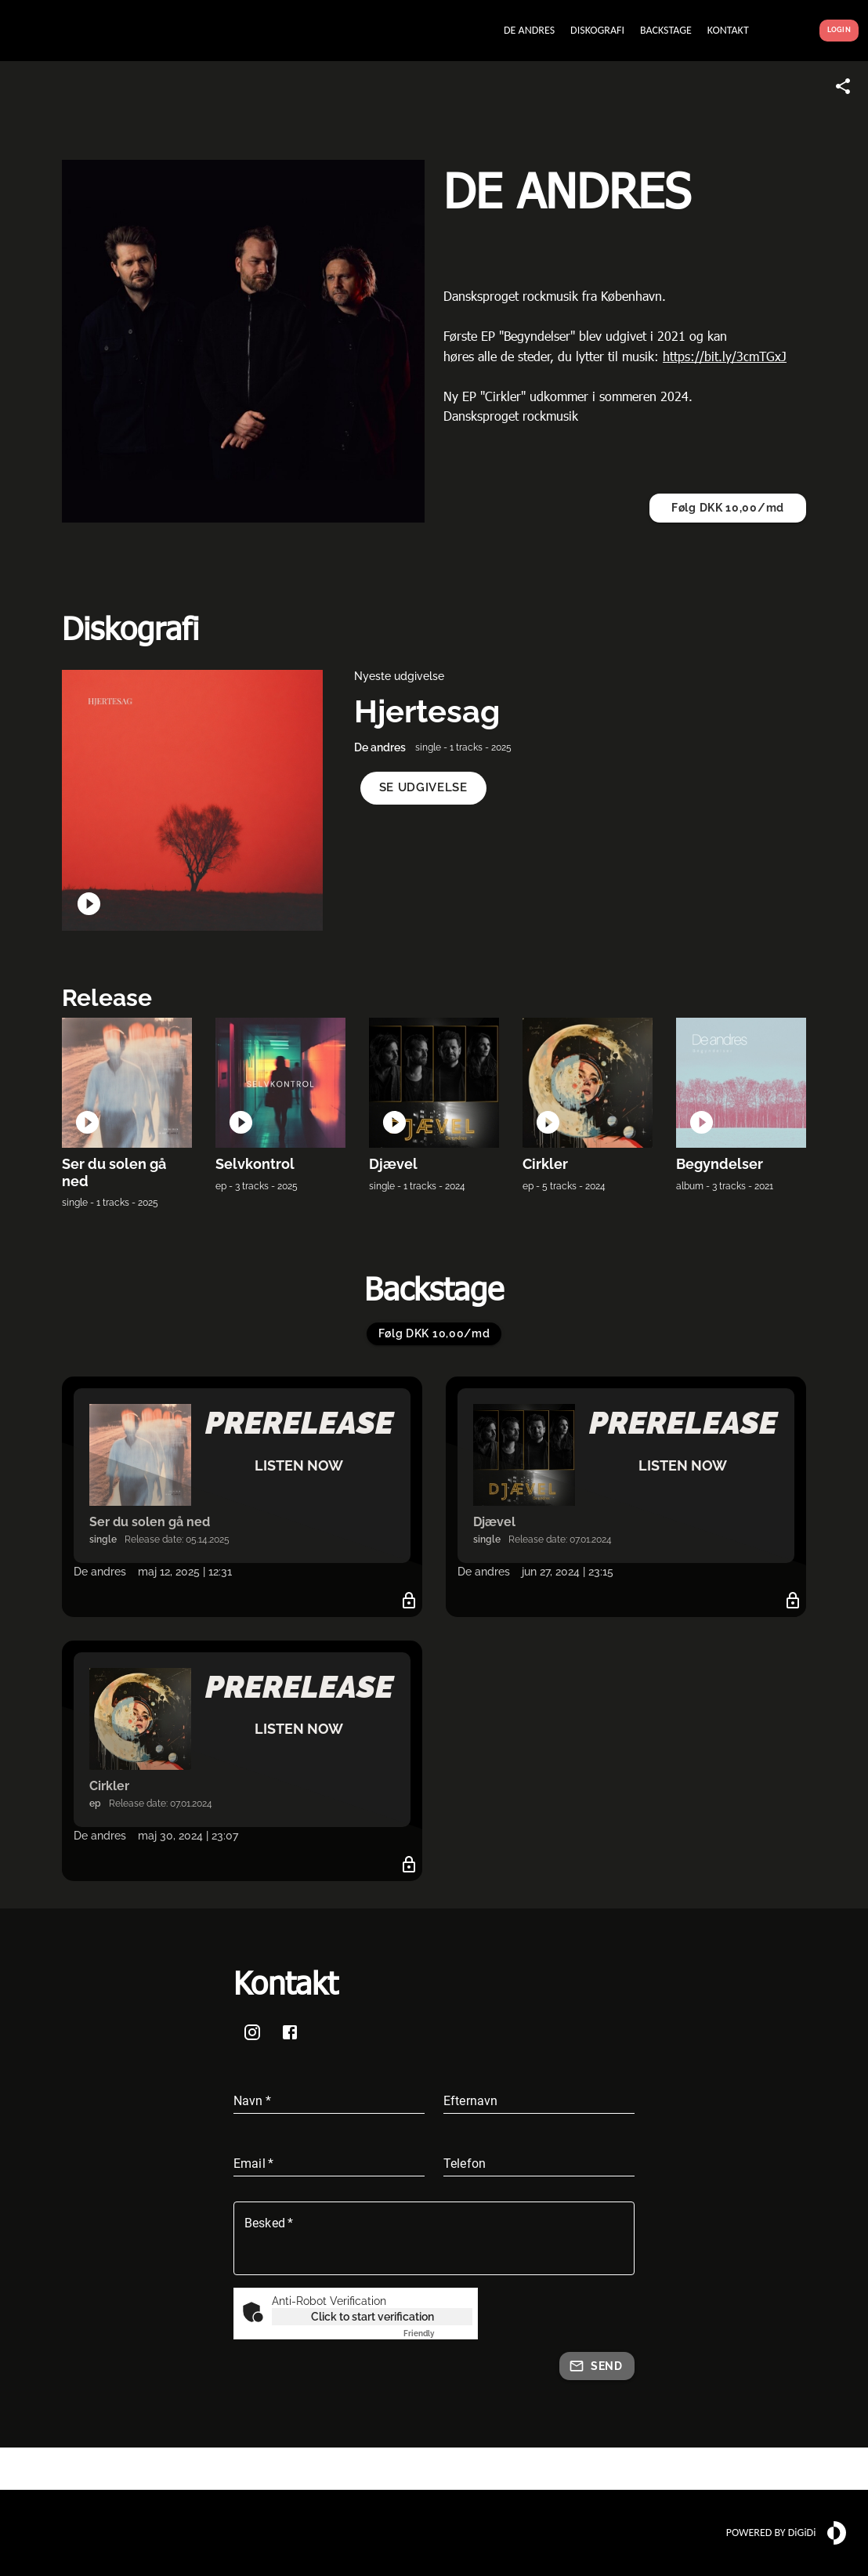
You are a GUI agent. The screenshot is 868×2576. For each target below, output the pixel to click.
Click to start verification (372, 2316)
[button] (423, 788)
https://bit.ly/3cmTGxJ (725, 356)
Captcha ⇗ (437, 2333)
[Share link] (843, 86)
